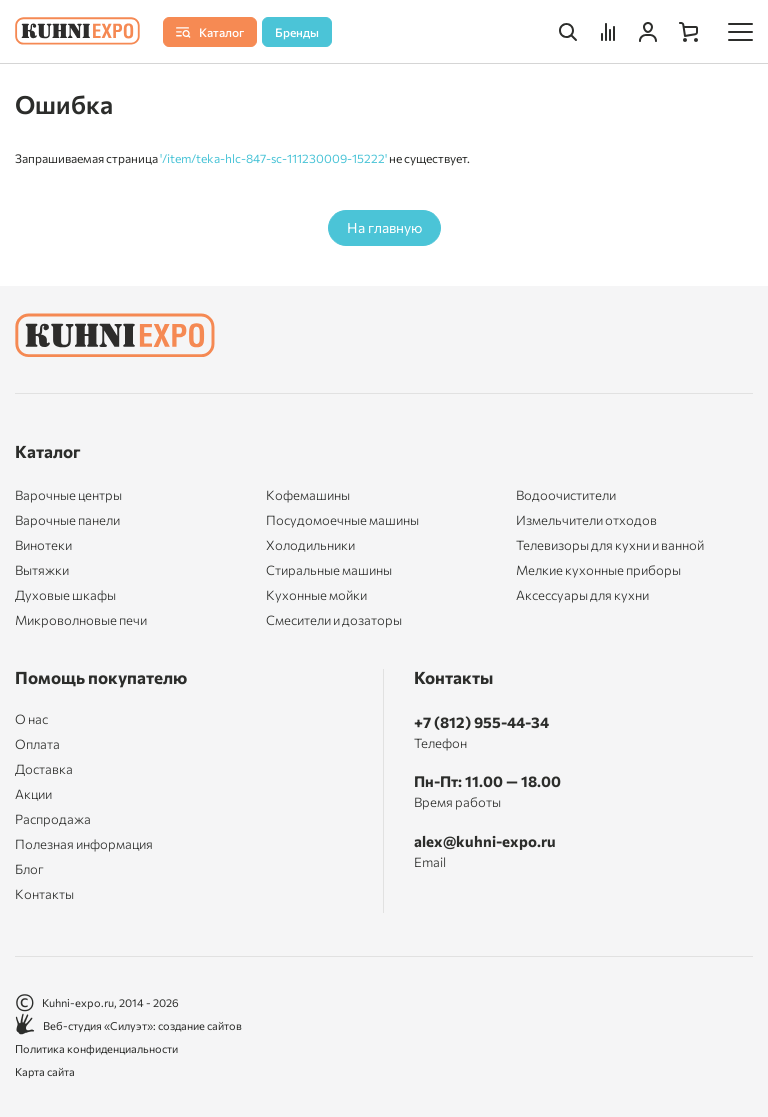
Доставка (44, 769)
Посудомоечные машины (342, 520)
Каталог (48, 451)
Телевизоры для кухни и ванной (610, 545)
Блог (29, 869)
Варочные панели (67, 520)
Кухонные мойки (316, 595)
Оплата (37, 744)
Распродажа (53, 819)
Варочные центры (68, 495)
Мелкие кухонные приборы (598, 570)
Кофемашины (308, 495)
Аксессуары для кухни (582, 595)
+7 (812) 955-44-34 (481, 722)
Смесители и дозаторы (334, 620)
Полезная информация (84, 844)
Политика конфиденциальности (96, 1048)
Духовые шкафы (65, 595)
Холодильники (310, 545)
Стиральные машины (329, 570)
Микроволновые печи (81, 620)
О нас (31, 719)
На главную (384, 227)
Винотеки (43, 545)
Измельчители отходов (586, 520)
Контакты (44, 894)
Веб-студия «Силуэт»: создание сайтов (128, 1025)
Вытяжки (42, 570)
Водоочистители (566, 495)
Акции (33, 794)
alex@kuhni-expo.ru (485, 841)
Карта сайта (45, 1071)
